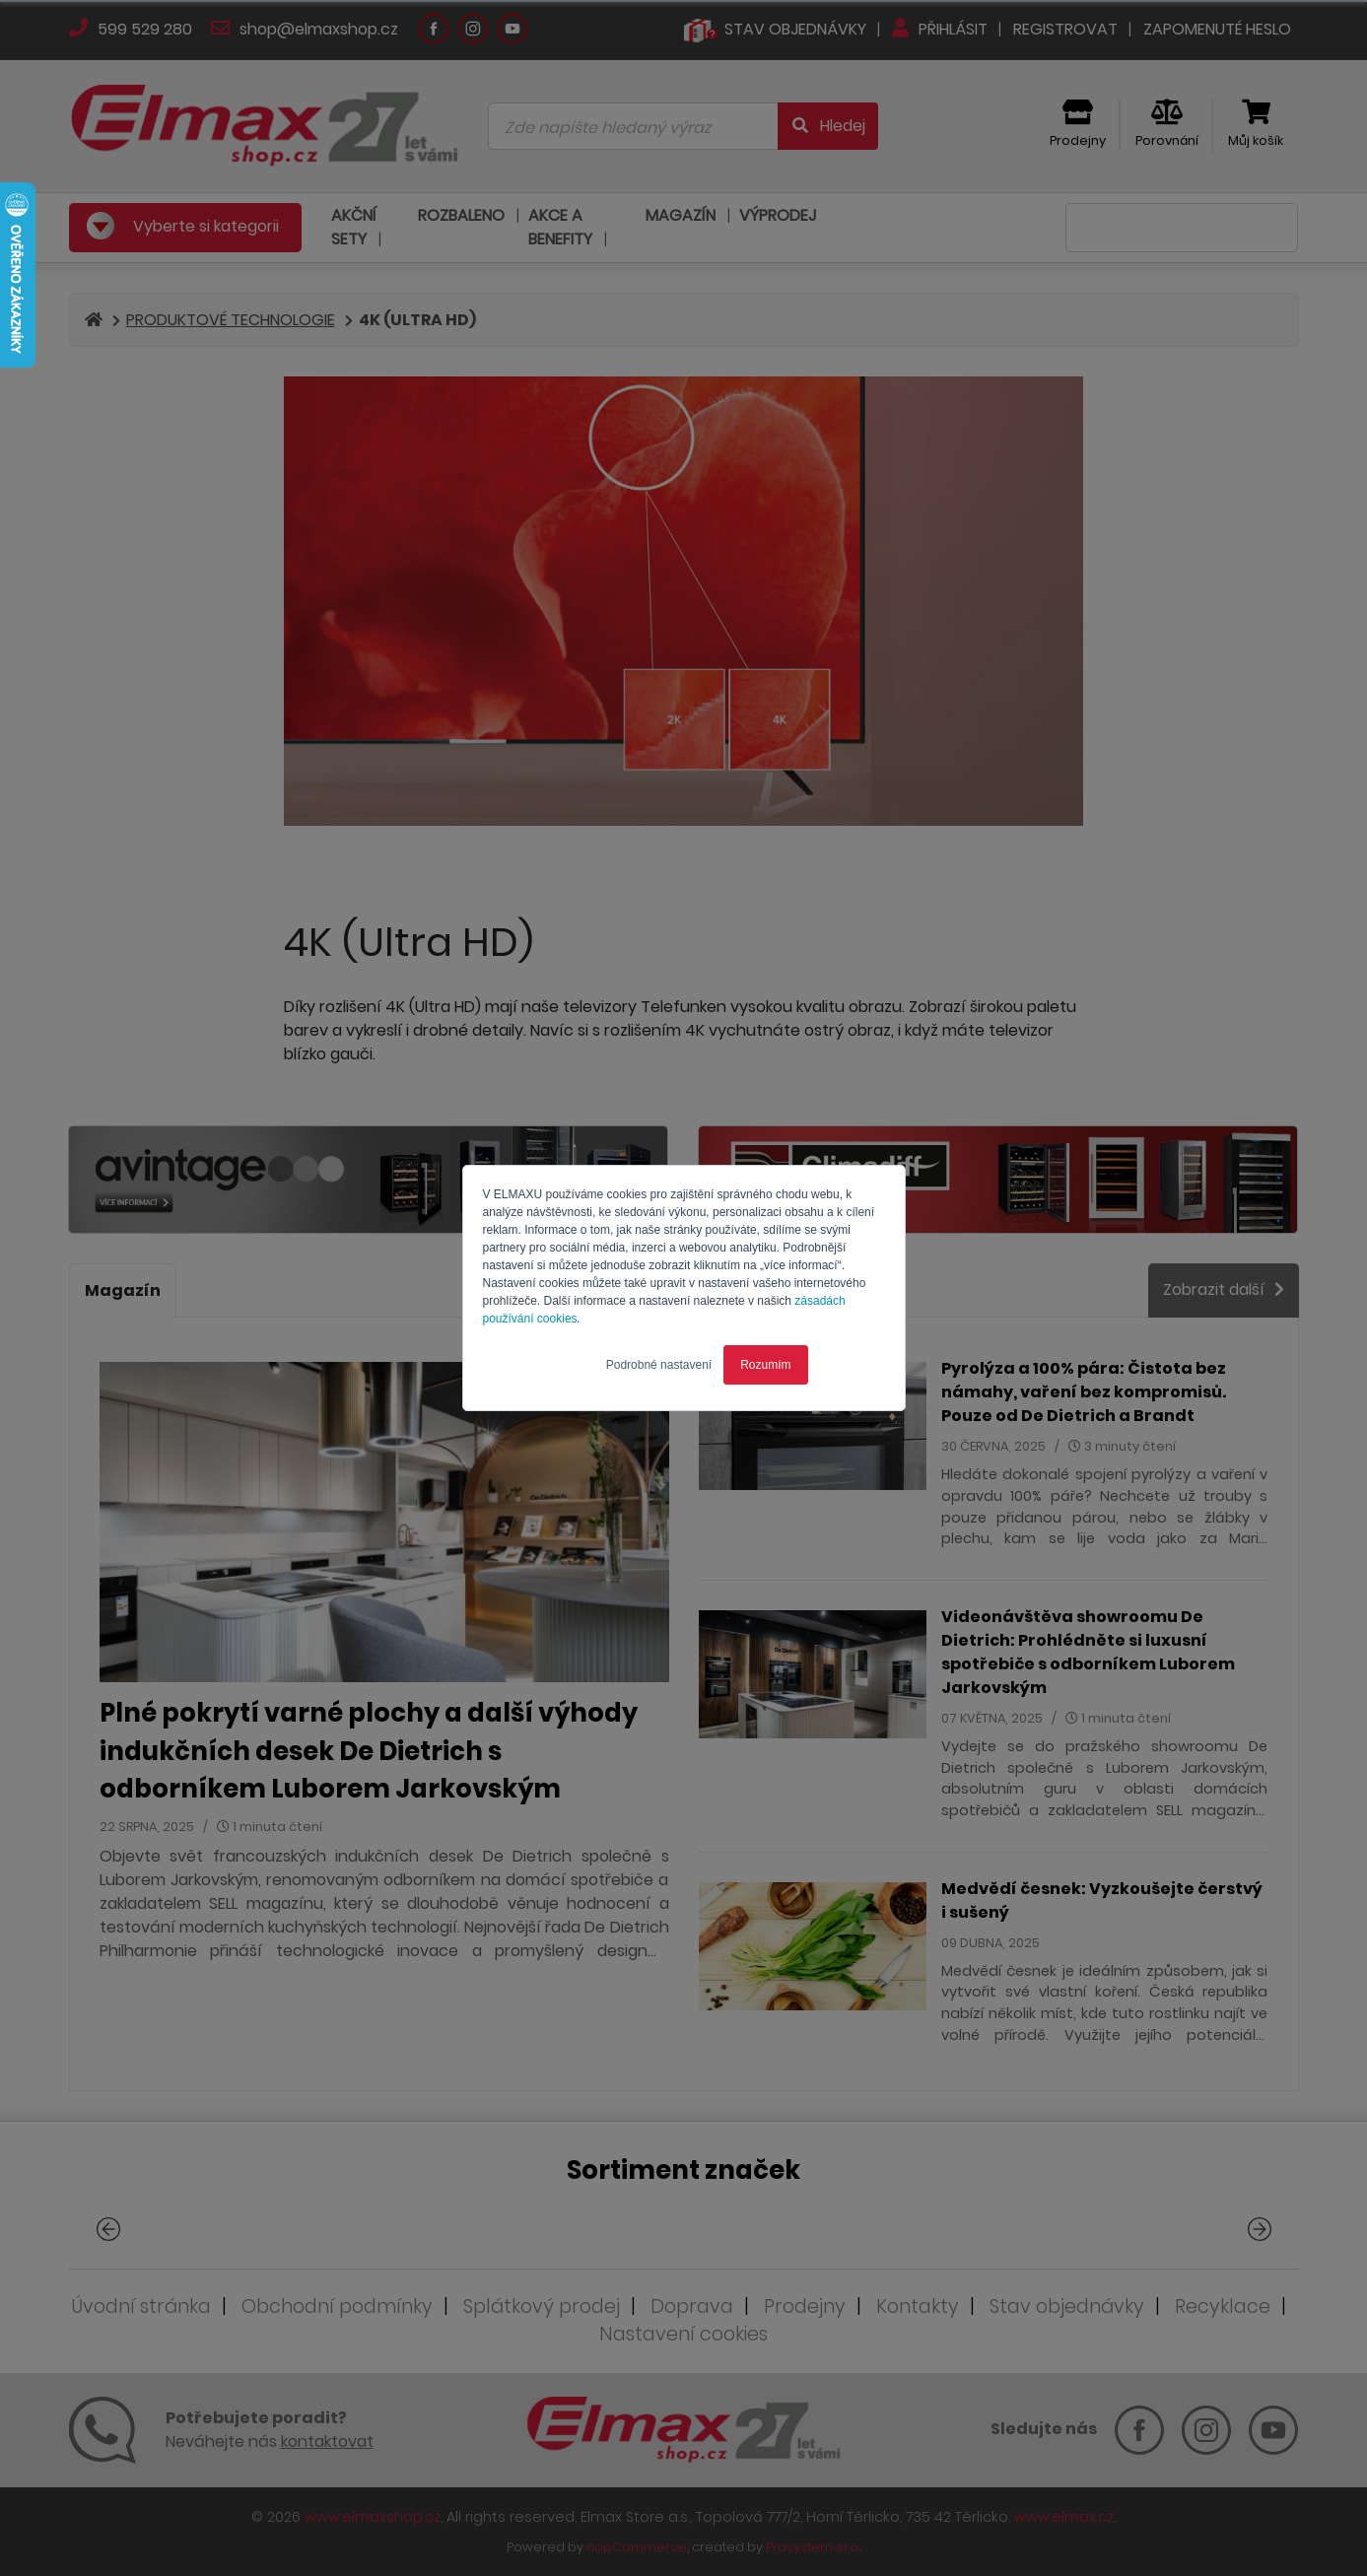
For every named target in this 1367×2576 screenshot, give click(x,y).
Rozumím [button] (765, 1365)
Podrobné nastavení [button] (659, 1365)
